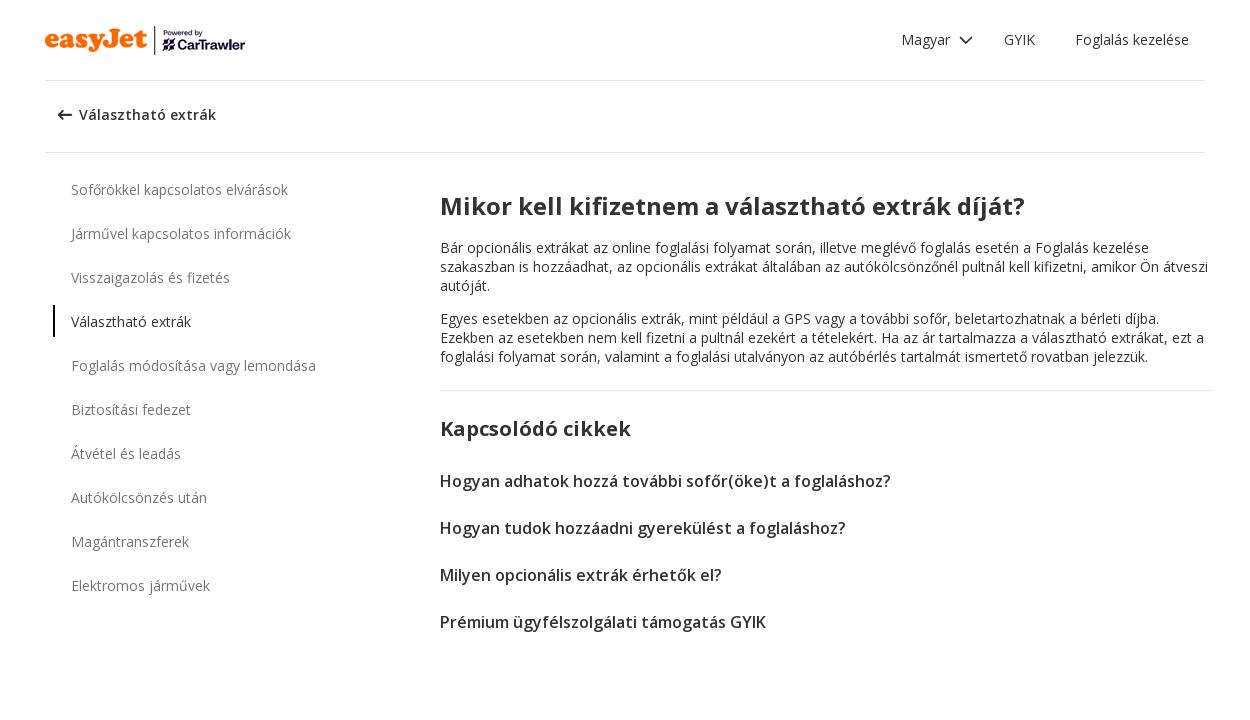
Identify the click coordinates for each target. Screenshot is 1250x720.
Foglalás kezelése (1132, 39)
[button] (937, 40)
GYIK (1019, 39)
